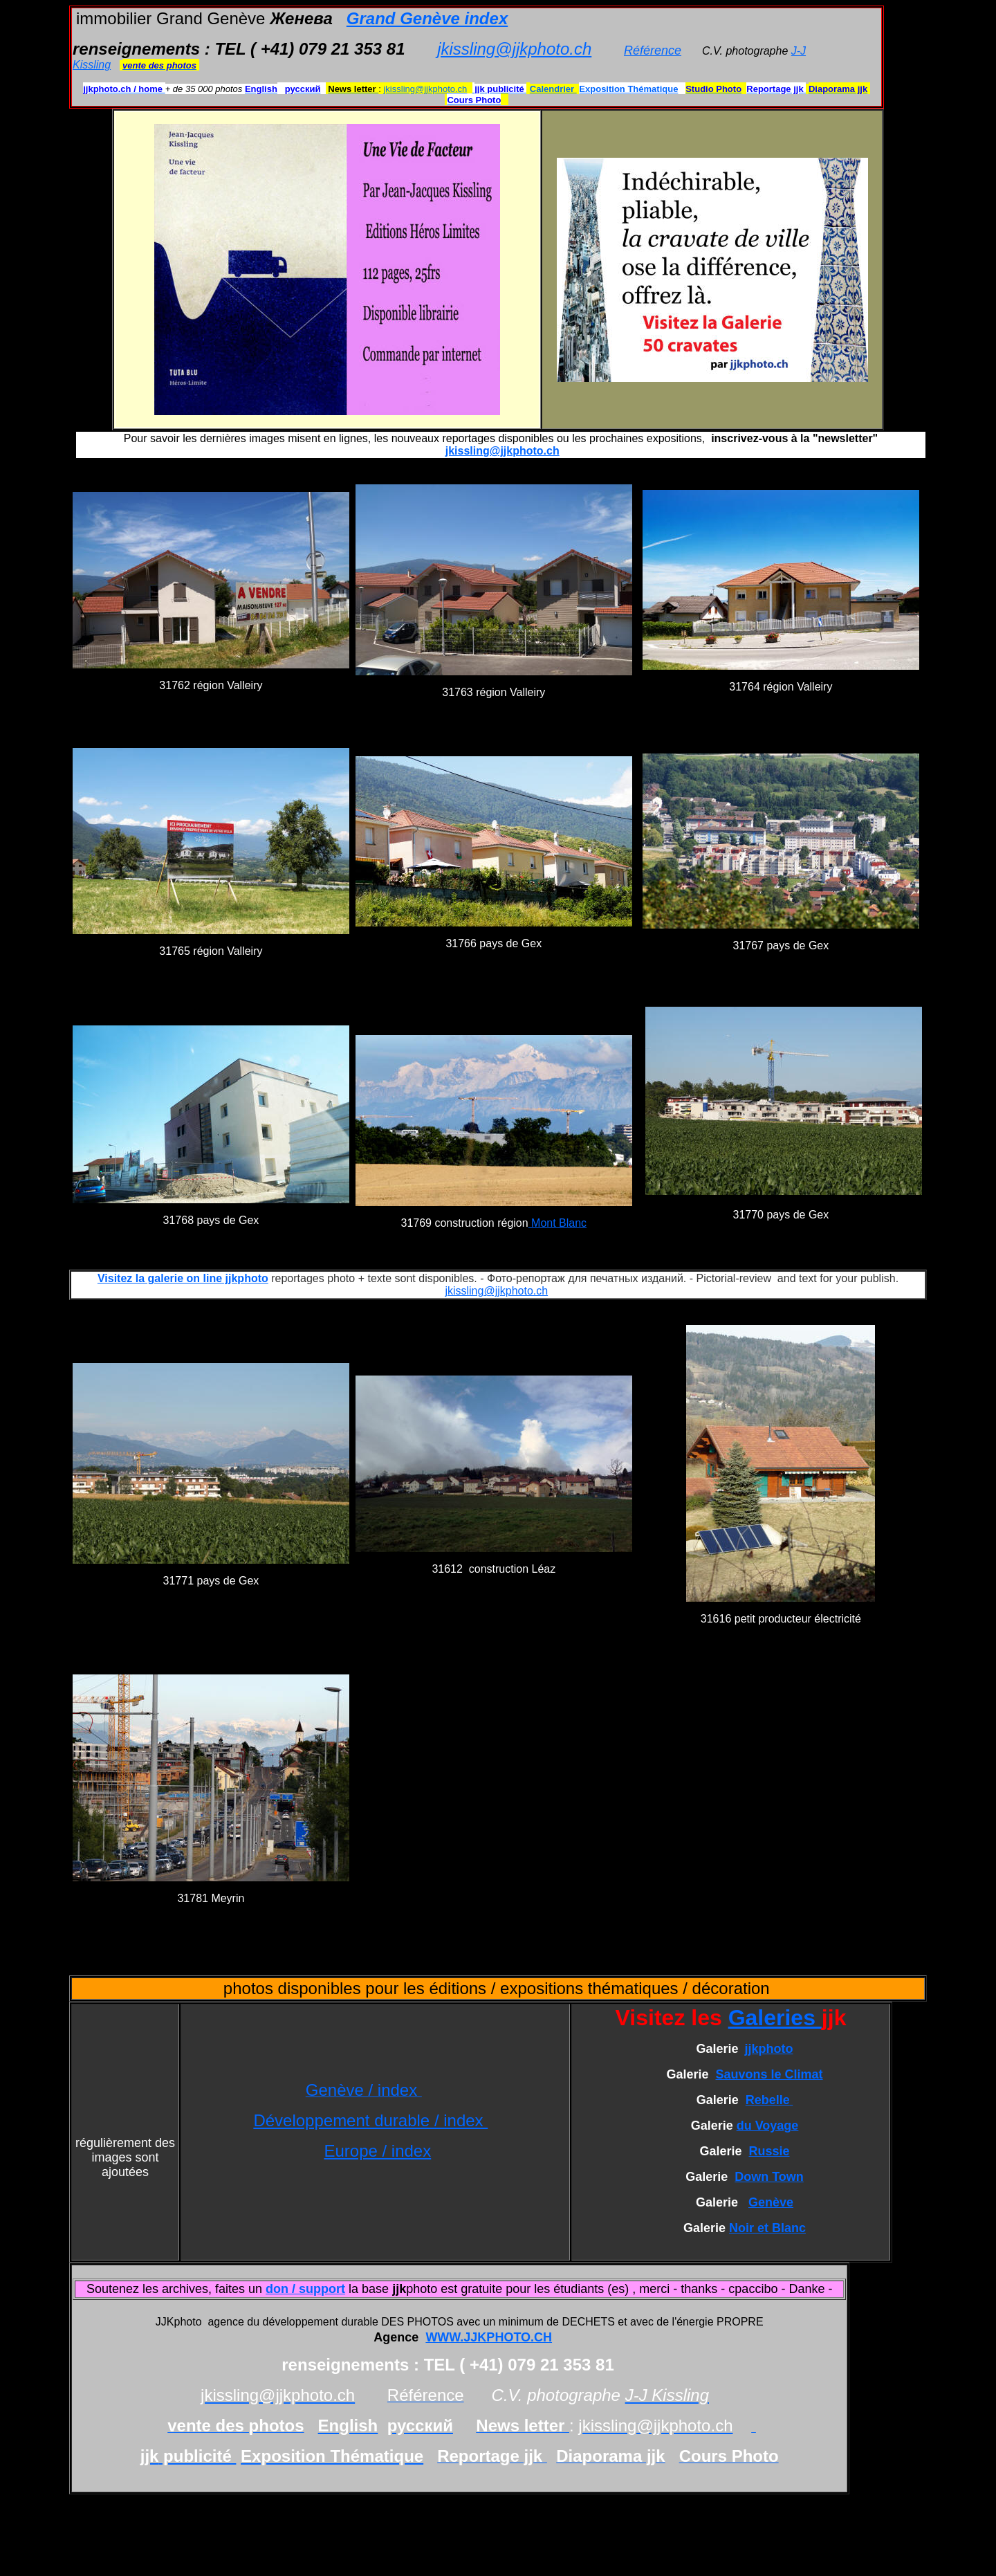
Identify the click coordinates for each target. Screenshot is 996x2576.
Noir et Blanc (767, 2228)
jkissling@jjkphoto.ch (514, 48)
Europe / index (377, 2150)
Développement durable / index (370, 2120)
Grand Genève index (427, 18)
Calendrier (553, 89)
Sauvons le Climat (768, 2074)
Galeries (775, 2017)
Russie (769, 2151)
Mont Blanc (557, 1223)
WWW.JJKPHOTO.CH (488, 2337)
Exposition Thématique (628, 89)
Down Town (769, 2177)
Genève (770, 2202)
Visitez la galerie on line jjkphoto (183, 1278)
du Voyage (768, 2125)
